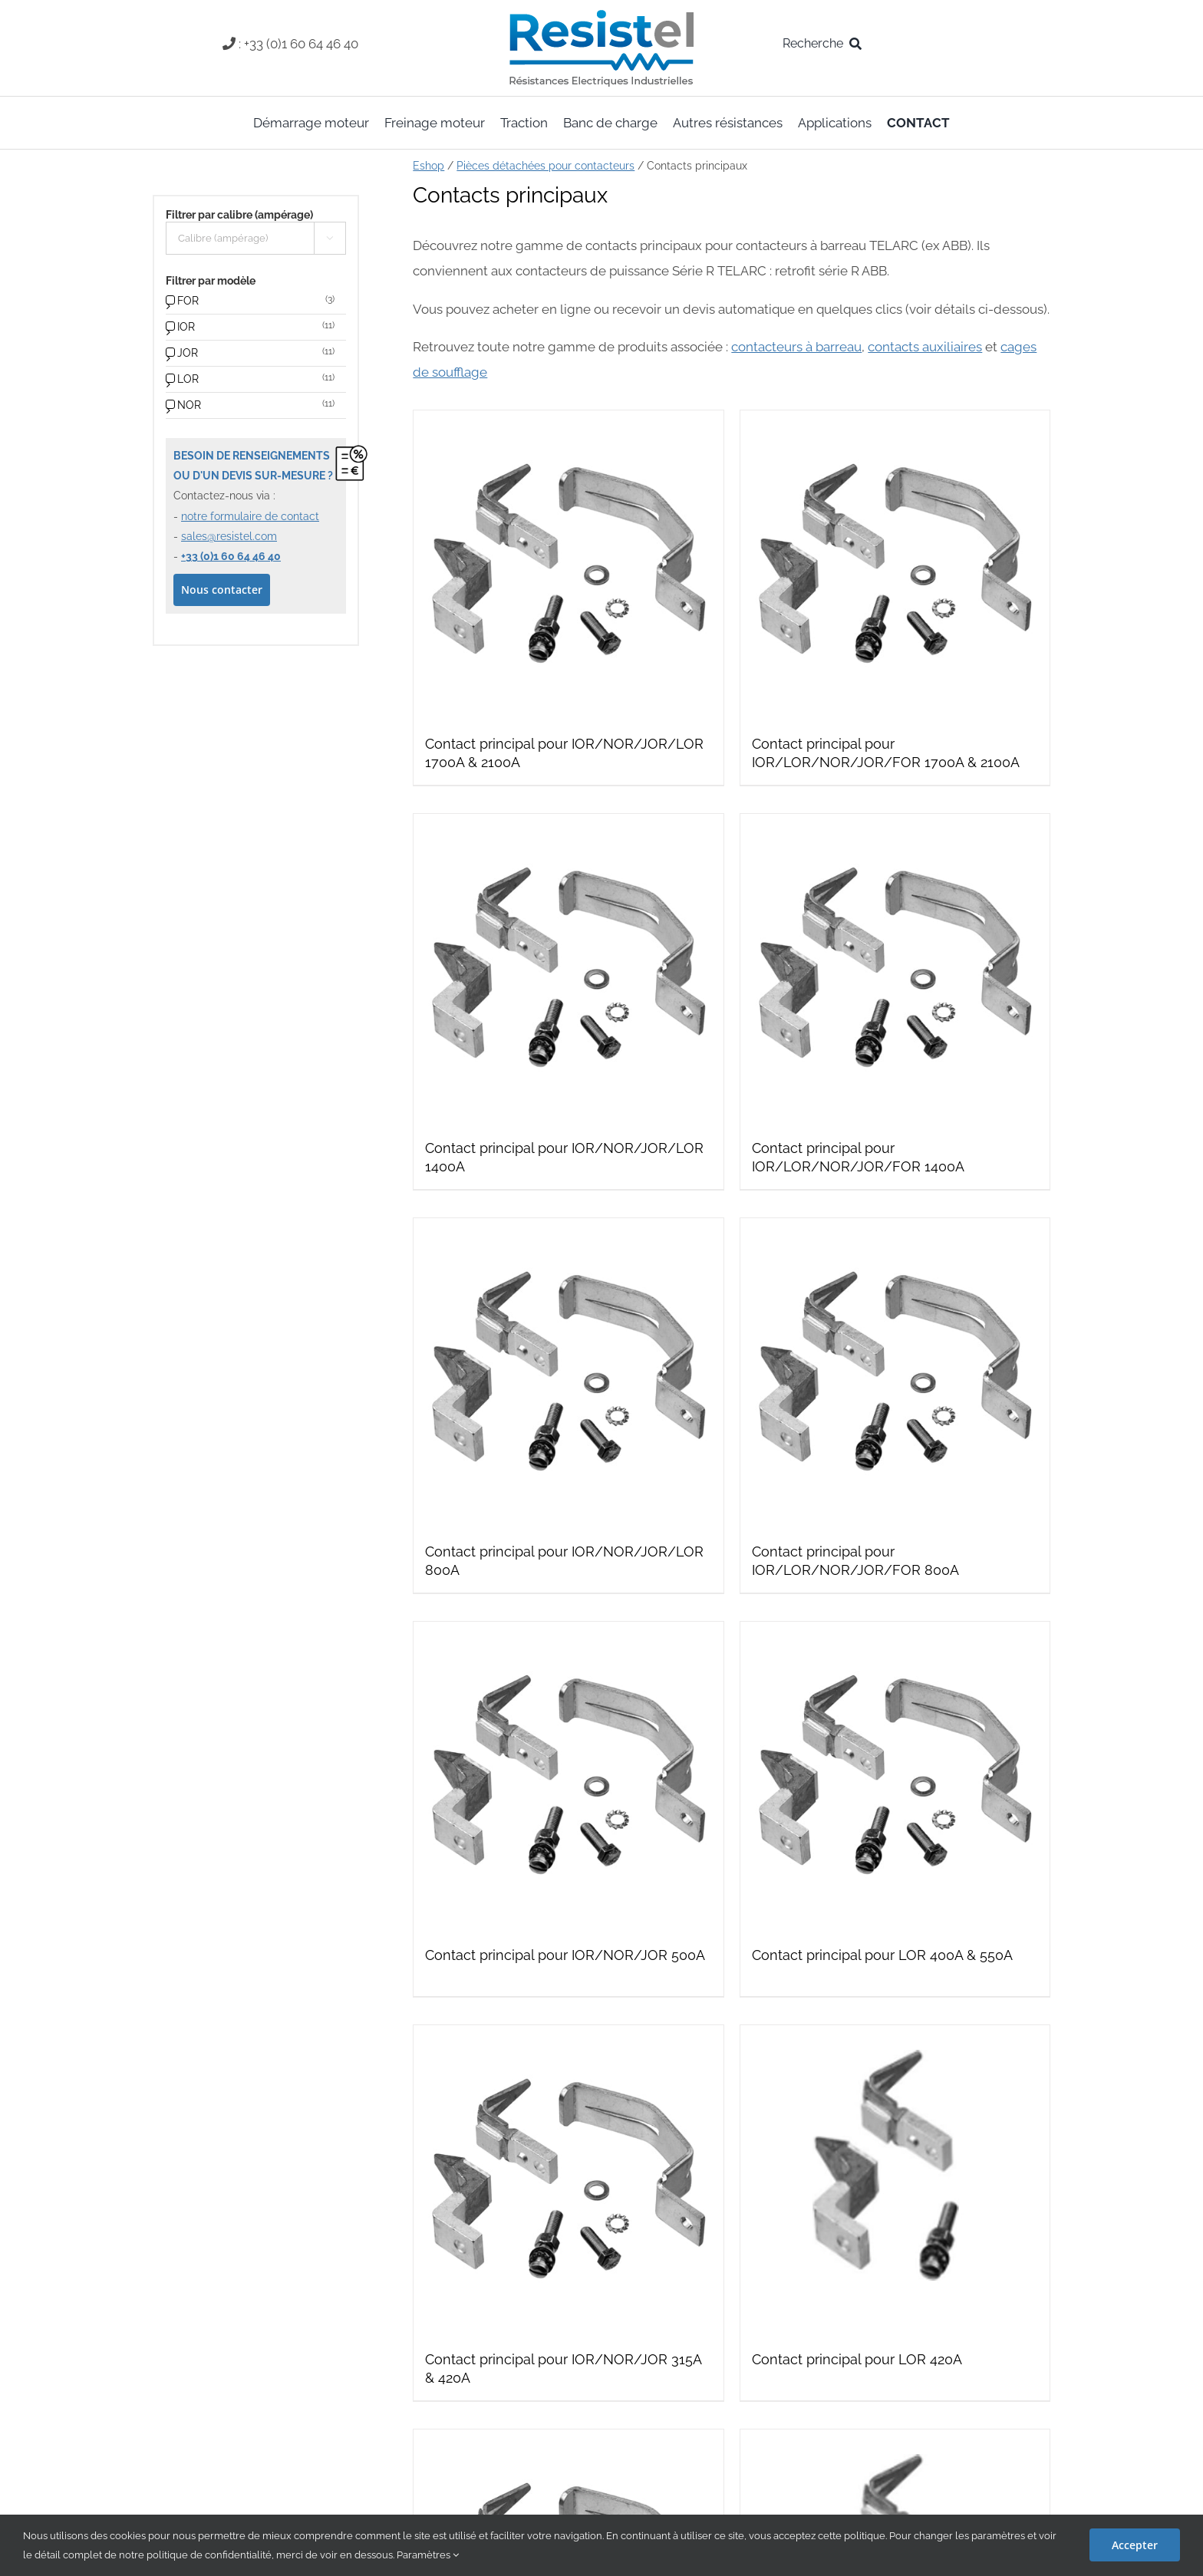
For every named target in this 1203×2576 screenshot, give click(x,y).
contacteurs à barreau (796, 346)
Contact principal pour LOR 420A (857, 2359)
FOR (188, 301)
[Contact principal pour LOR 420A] (895, 2179)
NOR (189, 405)
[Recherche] (825, 44)
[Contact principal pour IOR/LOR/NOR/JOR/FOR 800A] (895, 1372)
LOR (188, 379)
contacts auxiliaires (925, 346)
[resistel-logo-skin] (601, 13)
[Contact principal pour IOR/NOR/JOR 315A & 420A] (568, 2179)
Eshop (428, 166)
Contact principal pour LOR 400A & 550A (882, 1955)
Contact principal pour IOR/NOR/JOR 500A (565, 1955)
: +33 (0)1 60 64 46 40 (298, 43)
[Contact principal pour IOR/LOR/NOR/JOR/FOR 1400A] (895, 968)
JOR (187, 353)
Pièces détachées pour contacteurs (545, 166)
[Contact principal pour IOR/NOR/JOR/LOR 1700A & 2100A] (568, 565)
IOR (186, 327)
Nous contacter (221, 589)
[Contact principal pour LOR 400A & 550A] (895, 1776)
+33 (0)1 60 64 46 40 (231, 556)
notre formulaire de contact (250, 516)
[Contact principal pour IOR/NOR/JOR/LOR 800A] (568, 1372)
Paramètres (428, 2555)
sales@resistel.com (229, 536)
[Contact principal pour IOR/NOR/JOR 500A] (568, 1776)
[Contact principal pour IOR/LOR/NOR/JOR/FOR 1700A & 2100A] (895, 565)
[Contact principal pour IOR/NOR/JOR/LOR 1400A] (568, 968)
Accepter (1135, 2545)
